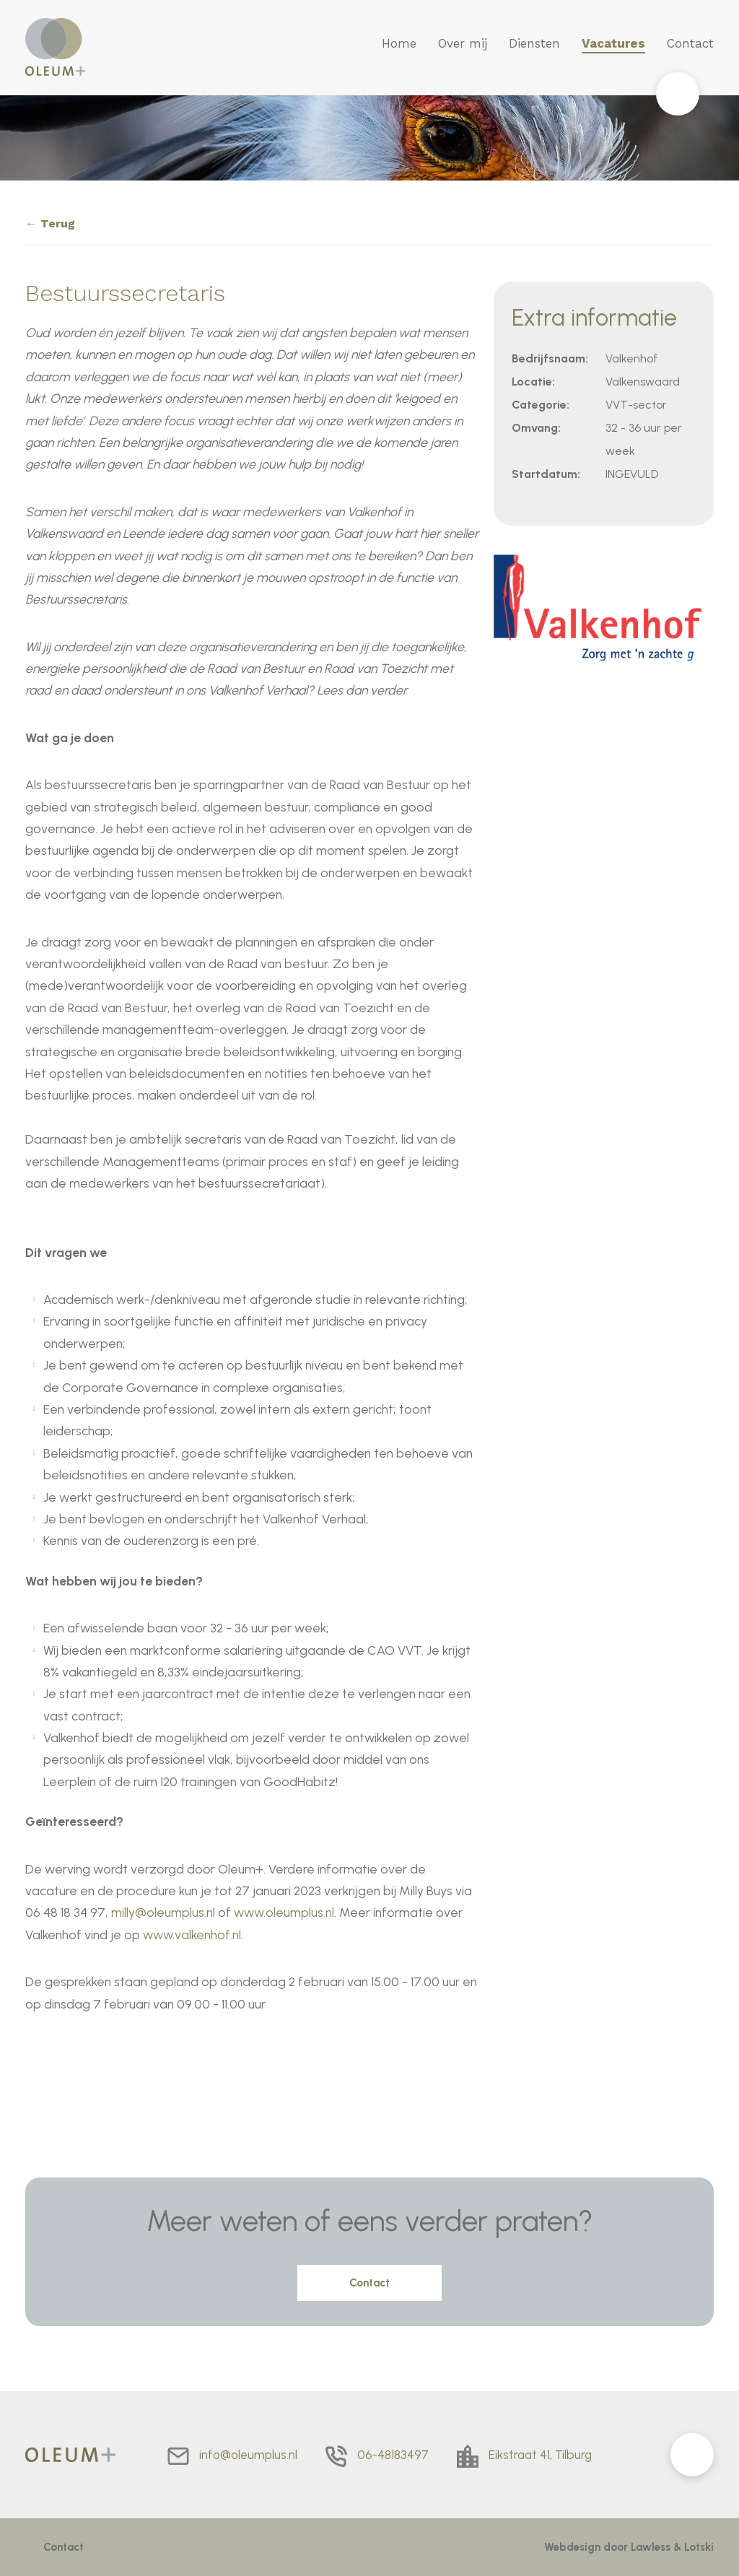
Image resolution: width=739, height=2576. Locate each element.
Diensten (534, 43)
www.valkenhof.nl (192, 1934)
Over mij (462, 43)
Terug (57, 223)
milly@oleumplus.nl (163, 1912)
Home (399, 43)
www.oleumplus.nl (284, 1912)
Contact (690, 43)
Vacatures (613, 43)
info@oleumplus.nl (248, 2454)
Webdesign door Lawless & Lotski (629, 2547)
